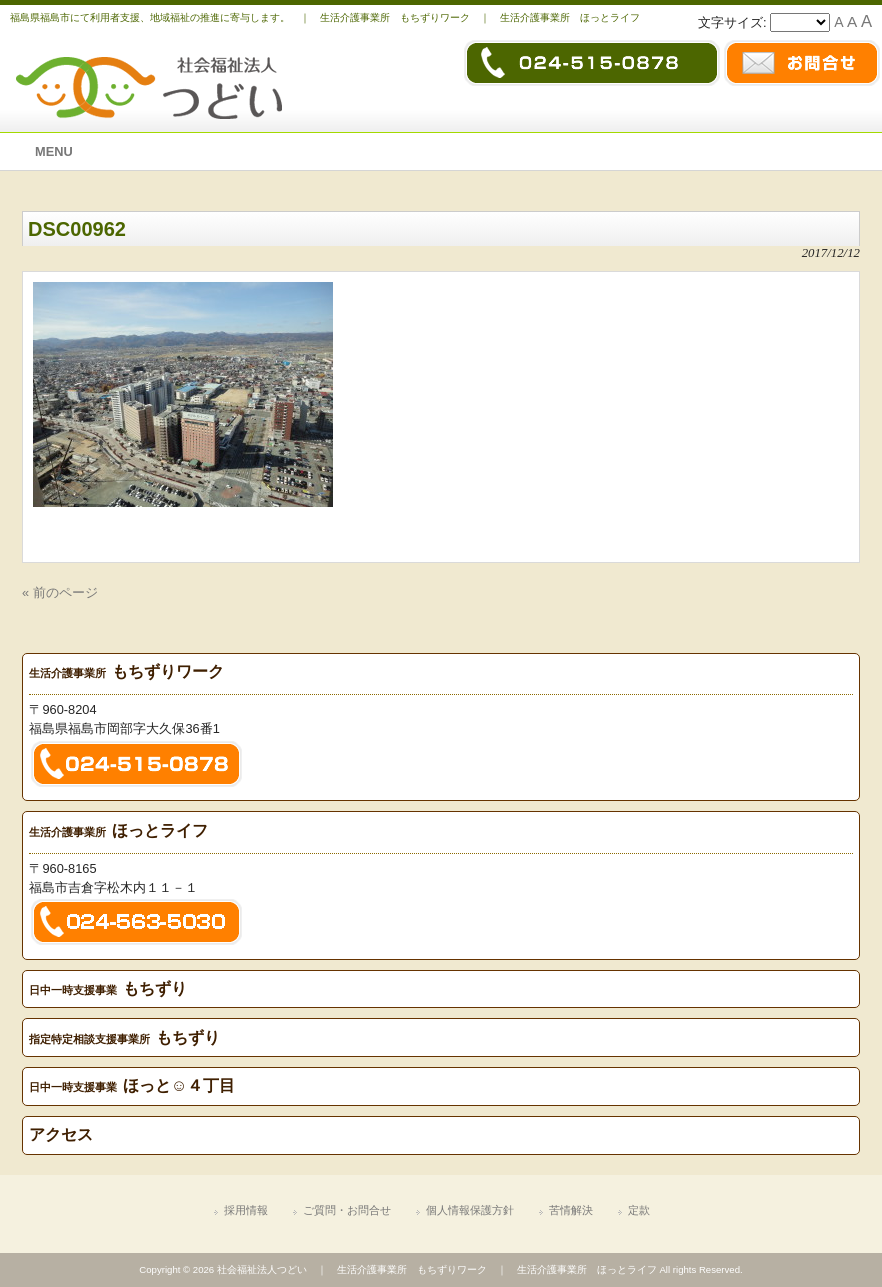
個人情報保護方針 (470, 1210)
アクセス (61, 1134)
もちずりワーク (126, 671)
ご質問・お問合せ (347, 1210)
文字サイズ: (734, 22)
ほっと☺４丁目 (132, 1085)
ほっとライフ (118, 830)
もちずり (108, 988)
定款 (639, 1210)
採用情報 (246, 1210)
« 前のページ (60, 592)
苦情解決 (571, 1210)
